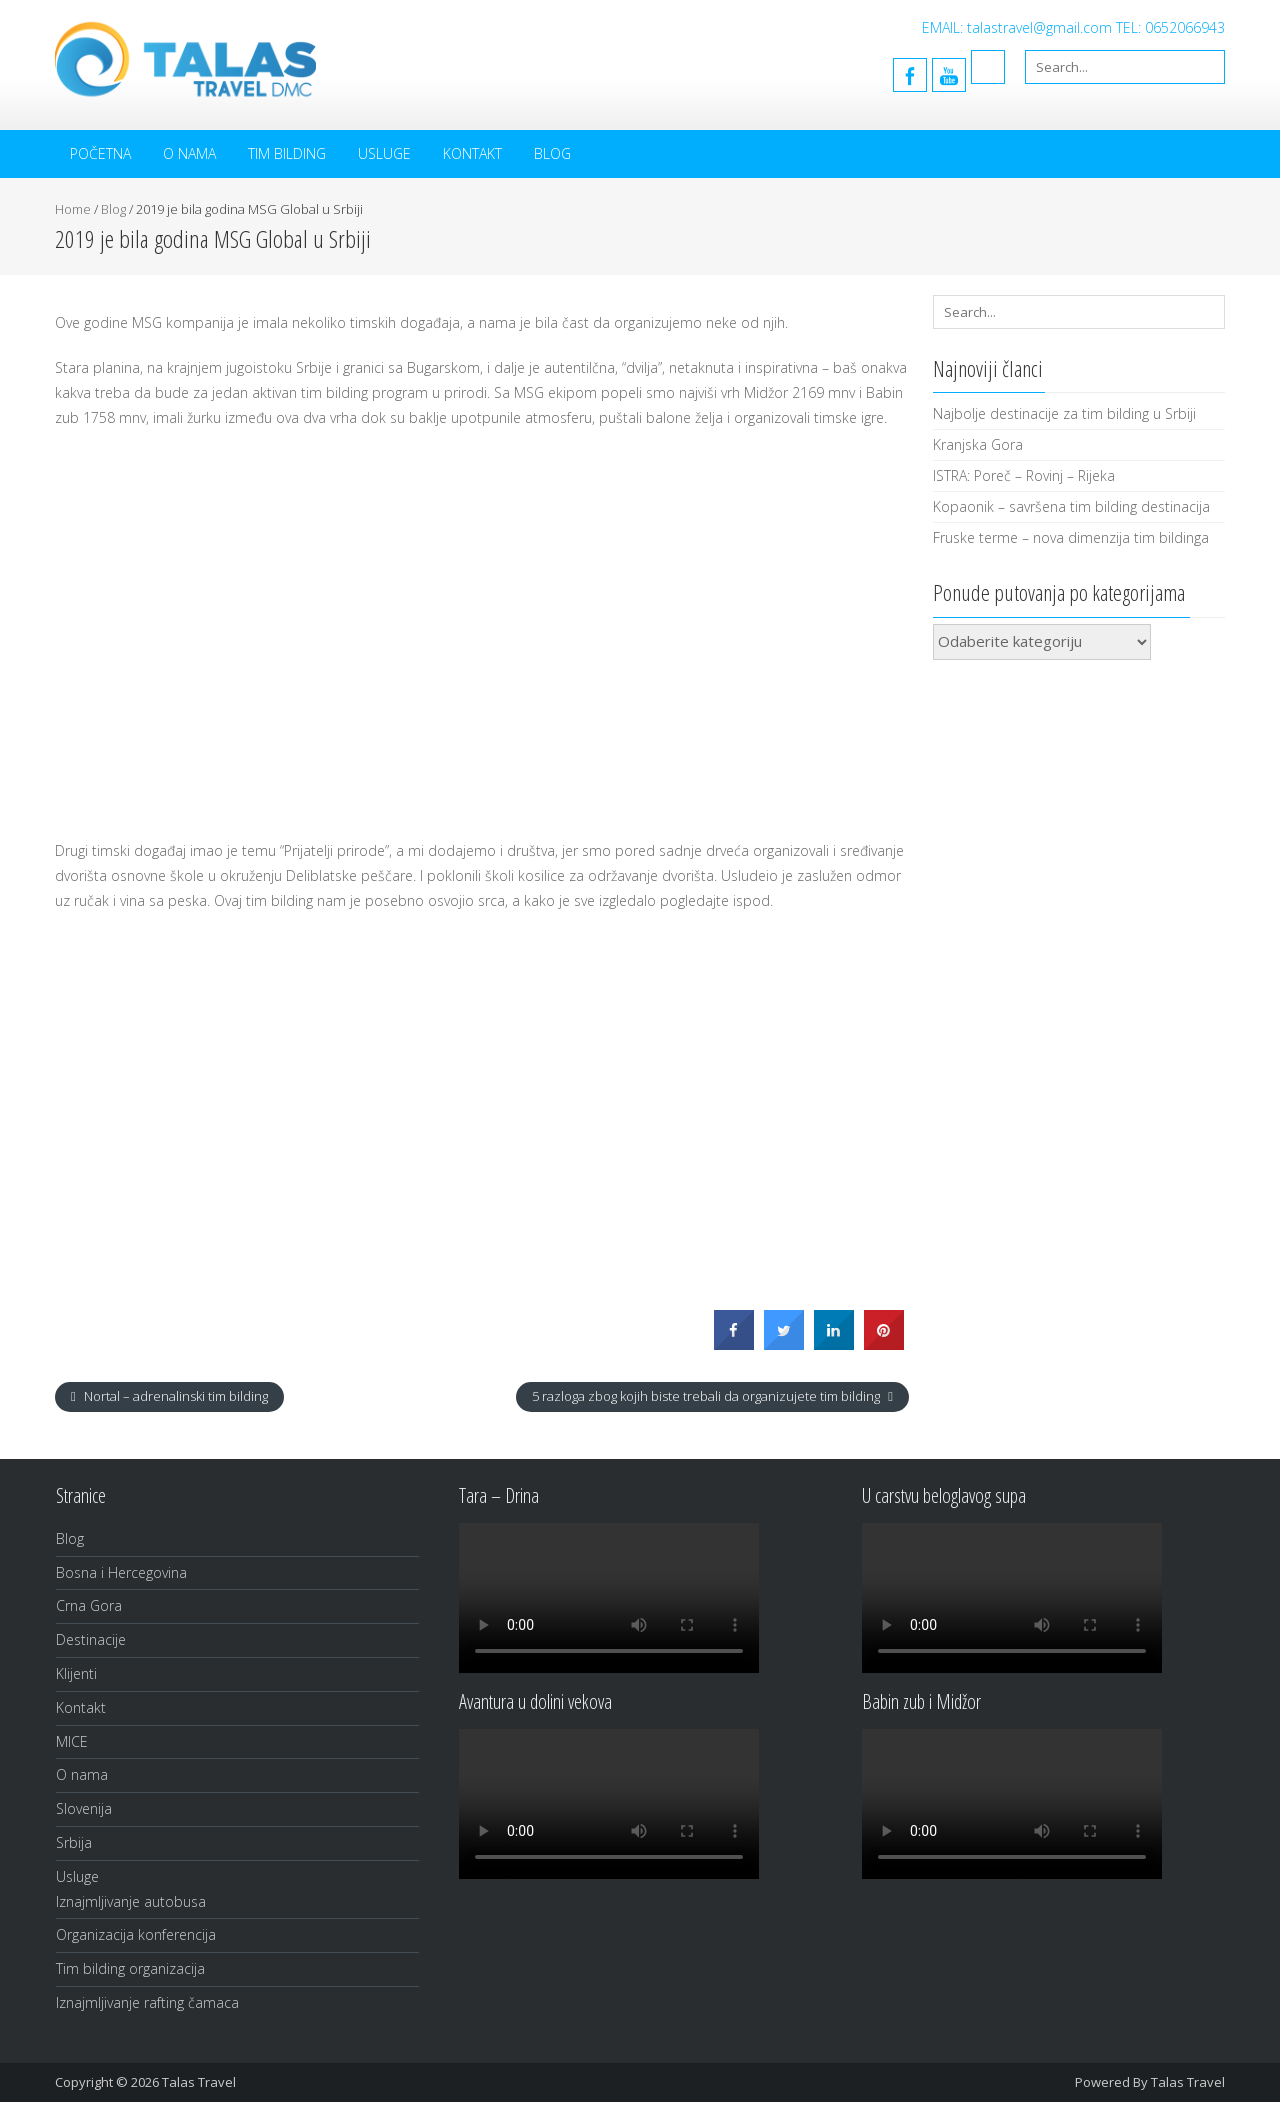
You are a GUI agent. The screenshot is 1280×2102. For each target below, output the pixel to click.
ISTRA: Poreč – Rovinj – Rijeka (1024, 475)
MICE (72, 1741)
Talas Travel (1188, 2082)
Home (73, 209)
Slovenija (84, 1808)
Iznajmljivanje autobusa (131, 1901)
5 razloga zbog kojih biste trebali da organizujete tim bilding (707, 1396)
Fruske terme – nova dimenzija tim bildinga (1071, 537)
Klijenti (76, 1673)
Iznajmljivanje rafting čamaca (147, 2002)
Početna (100, 153)
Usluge (384, 153)
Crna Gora (89, 1605)
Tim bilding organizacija (130, 1968)
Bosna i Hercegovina (121, 1572)
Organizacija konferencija (136, 1934)
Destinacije (91, 1639)
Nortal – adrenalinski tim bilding (174, 1396)
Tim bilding (287, 153)
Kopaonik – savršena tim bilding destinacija (1071, 506)
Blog (552, 153)
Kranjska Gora (978, 444)
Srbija (74, 1842)
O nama (189, 153)
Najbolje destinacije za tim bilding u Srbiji (1064, 413)
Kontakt (472, 153)
